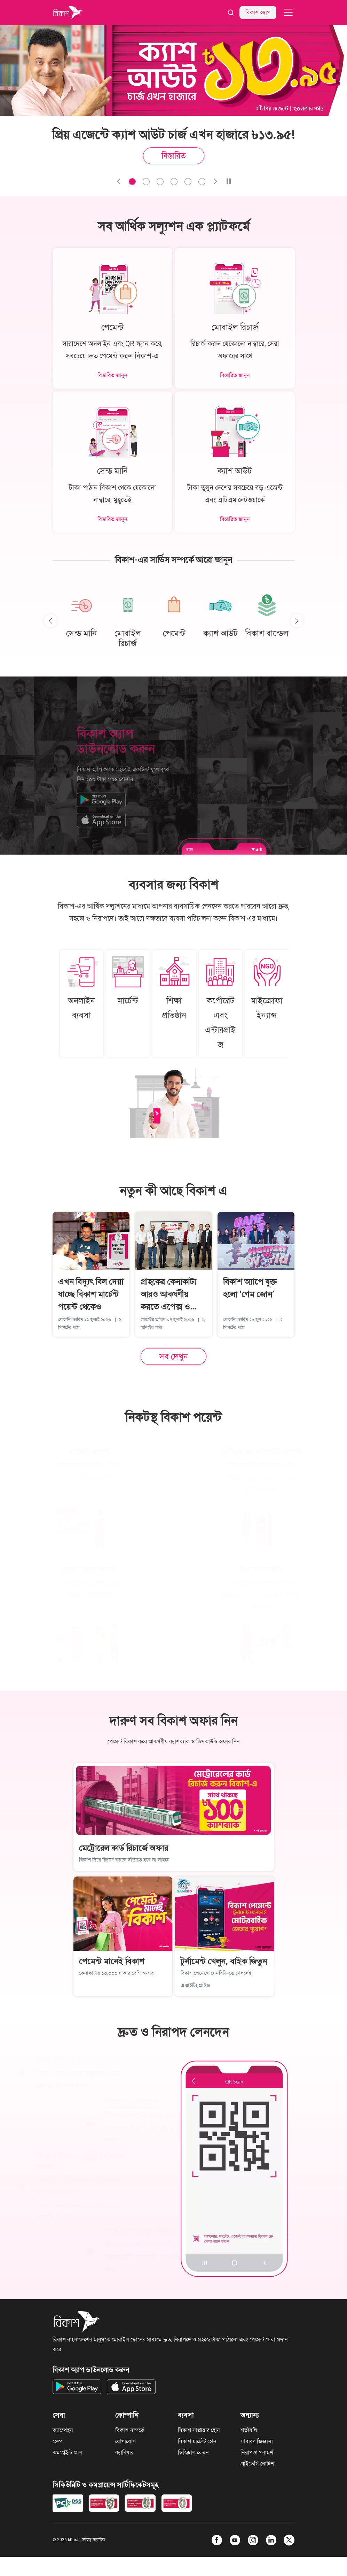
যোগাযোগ (125, 2441)
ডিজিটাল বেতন (193, 2452)
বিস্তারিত (173, 156)
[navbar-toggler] (288, 12)
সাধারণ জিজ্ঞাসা (256, 2441)
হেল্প (58, 2441)
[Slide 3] (174, 181)
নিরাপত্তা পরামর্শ (256, 2452)
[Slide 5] (201, 181)
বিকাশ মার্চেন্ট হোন (197, 2441)
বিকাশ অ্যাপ (257, 12)
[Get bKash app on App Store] (131, 2386)
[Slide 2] (160, 181)
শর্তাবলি (248, 2430)
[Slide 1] (146, 181)
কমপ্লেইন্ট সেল (67, 2452)
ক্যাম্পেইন (63, 2430)
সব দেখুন (173, 1356)
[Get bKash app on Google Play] (77, 2386)
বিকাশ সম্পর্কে (129, 2430)
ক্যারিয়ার (124, 2452)
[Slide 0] (132, 181)
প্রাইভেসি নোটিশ (257, 2463)
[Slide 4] (187, 181)
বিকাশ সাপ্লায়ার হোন (199, 2430)
